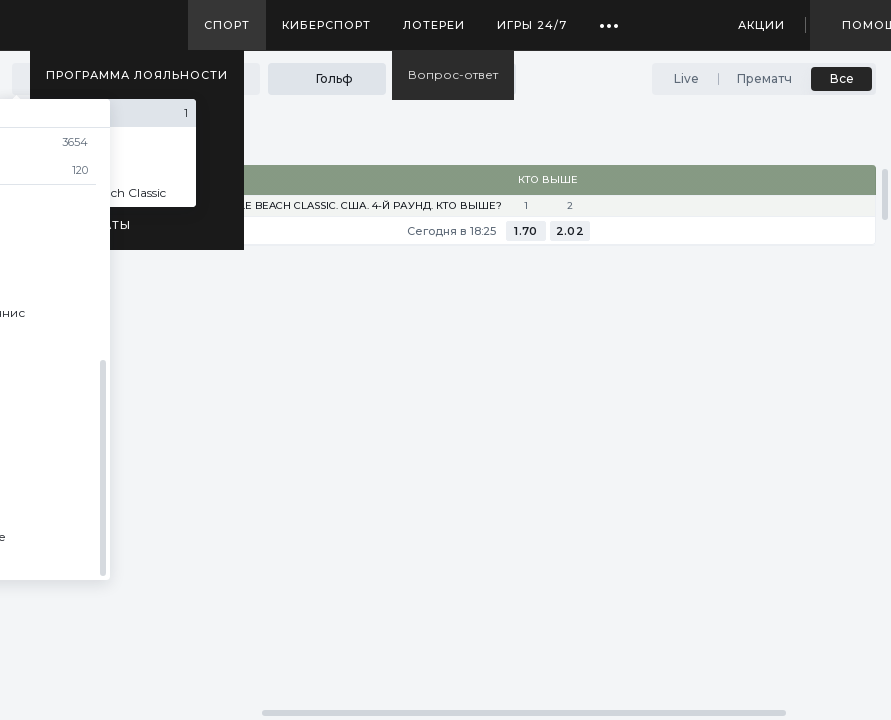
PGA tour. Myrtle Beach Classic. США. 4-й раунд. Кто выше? (327, 206)
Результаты (88, 225)
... (609, 18)
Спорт (227, 25)
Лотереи (434, 25)
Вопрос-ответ (453, 74)
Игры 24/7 (532, 25)
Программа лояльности (137, 75)
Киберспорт (326, 25)
